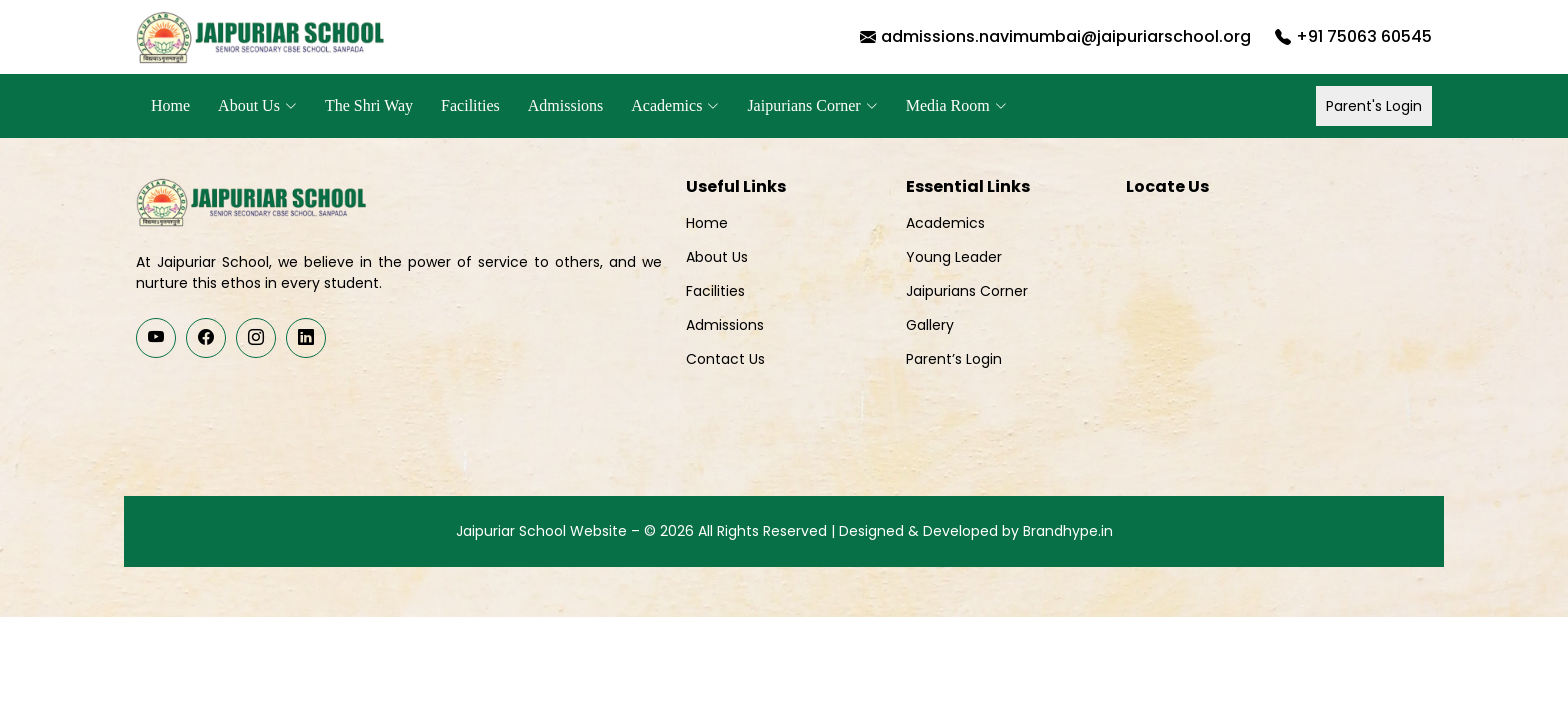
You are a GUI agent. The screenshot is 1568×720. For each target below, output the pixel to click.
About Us (717, 257)
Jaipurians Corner (967, 291)
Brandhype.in (1068, 531)
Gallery (930, 325)
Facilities (470, 105)
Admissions (566, 105)
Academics (945, 223)
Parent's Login (1374, 106)
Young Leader (954, 257)
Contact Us (725, 359)
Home (170, 105)
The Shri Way (369, 105)
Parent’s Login (954, 359)
